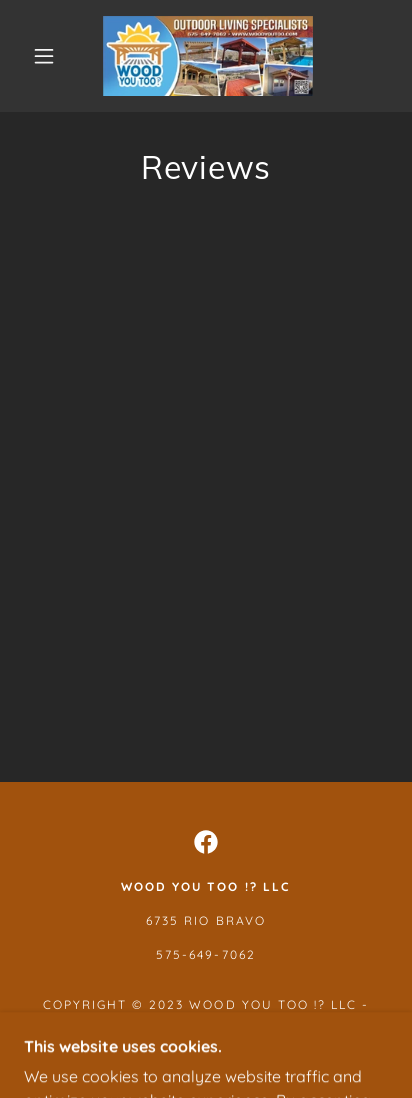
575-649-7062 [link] (205, 954)
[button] (44, 56)
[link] (208, 56)
